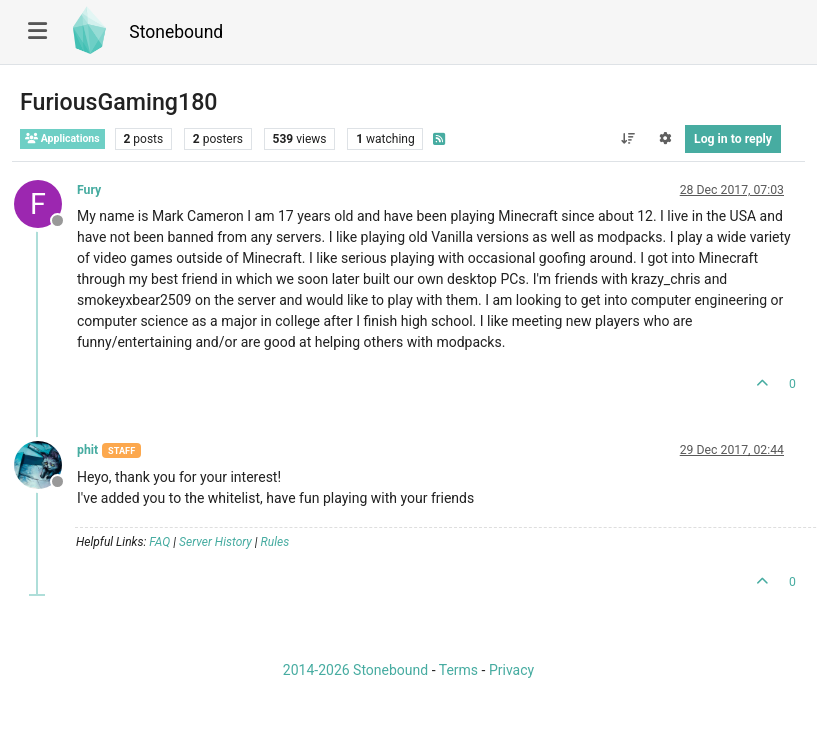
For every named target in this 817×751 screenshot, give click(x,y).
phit (87, 450)
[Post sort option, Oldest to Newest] (627, 139)
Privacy (511, 670)
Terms (458, 670)
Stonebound (176, 32)
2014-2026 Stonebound (355, 670)
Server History (215, 542)
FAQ (159, 542)
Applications (62, 138)
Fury (89, 190)
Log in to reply (733, 139)
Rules (275, 542)
